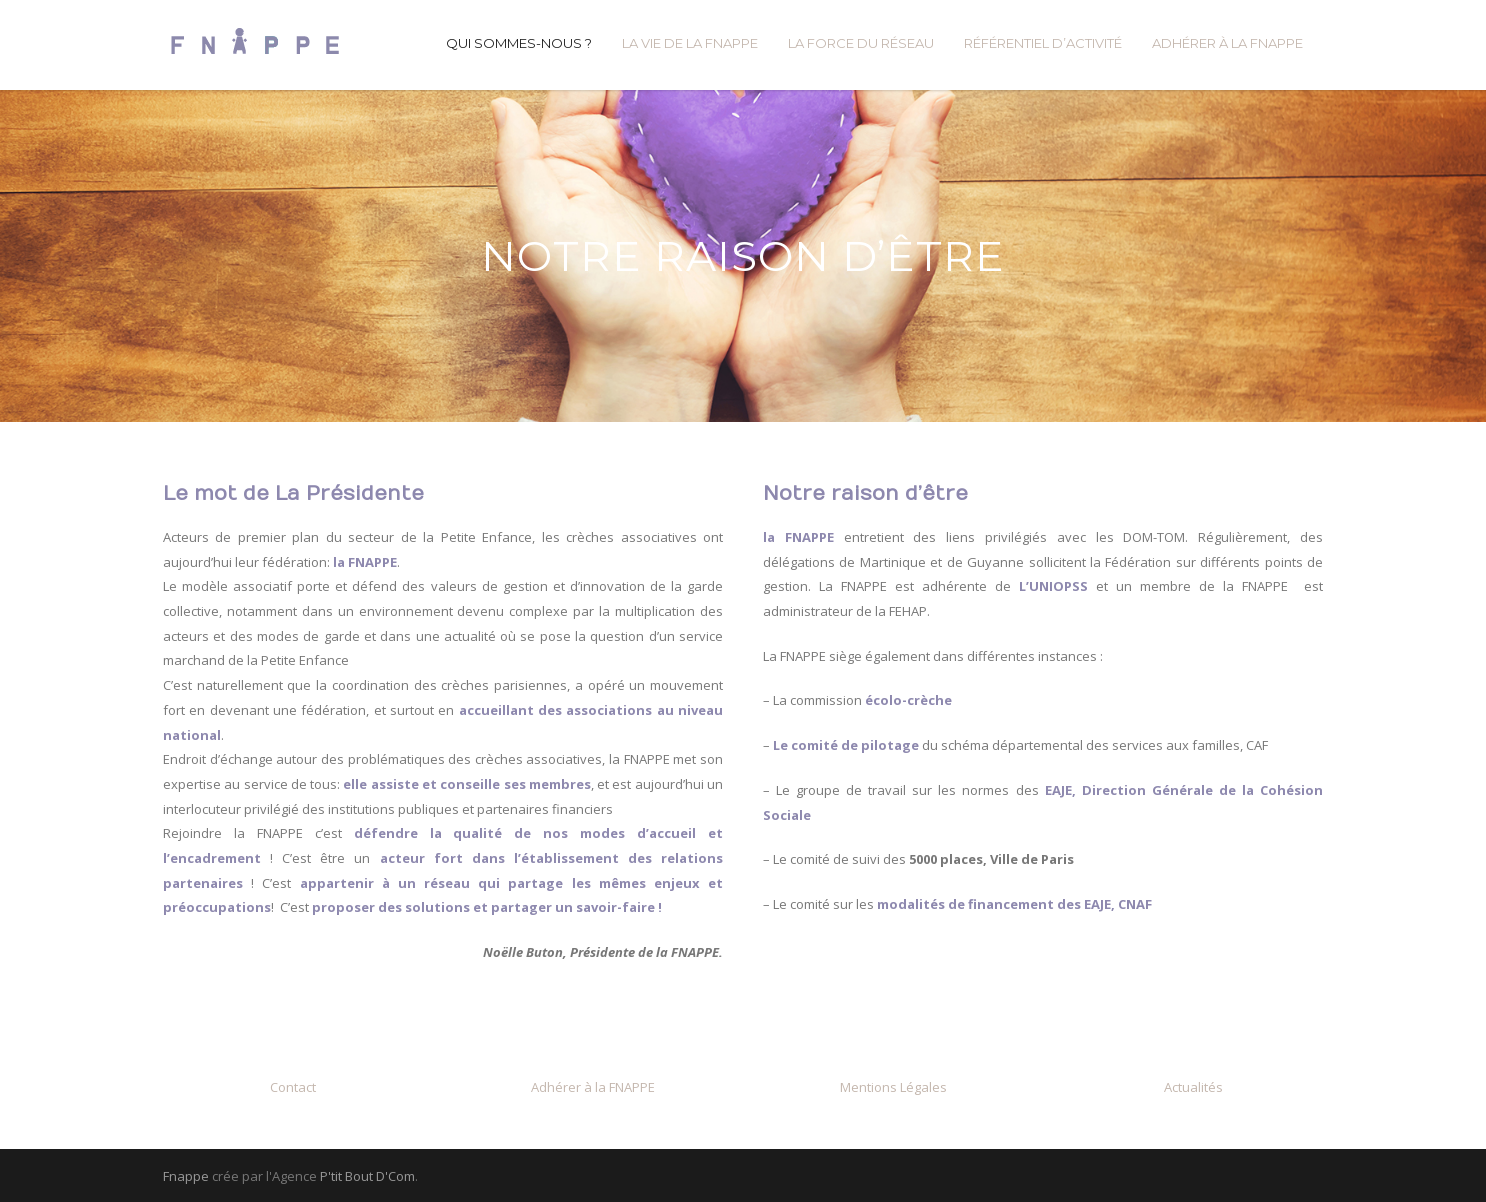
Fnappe (186, 1176)
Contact (293, 1087)
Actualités (1193, 1087)
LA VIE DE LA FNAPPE (690, 43)
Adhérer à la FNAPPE (593, 1087)
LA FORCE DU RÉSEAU (861, 43)
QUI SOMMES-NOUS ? (519, 43)
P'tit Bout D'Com (367, 1176)
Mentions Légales (893, 1087)
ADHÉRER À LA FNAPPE (1227, 43)
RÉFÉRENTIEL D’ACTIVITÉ (1043, 43)
